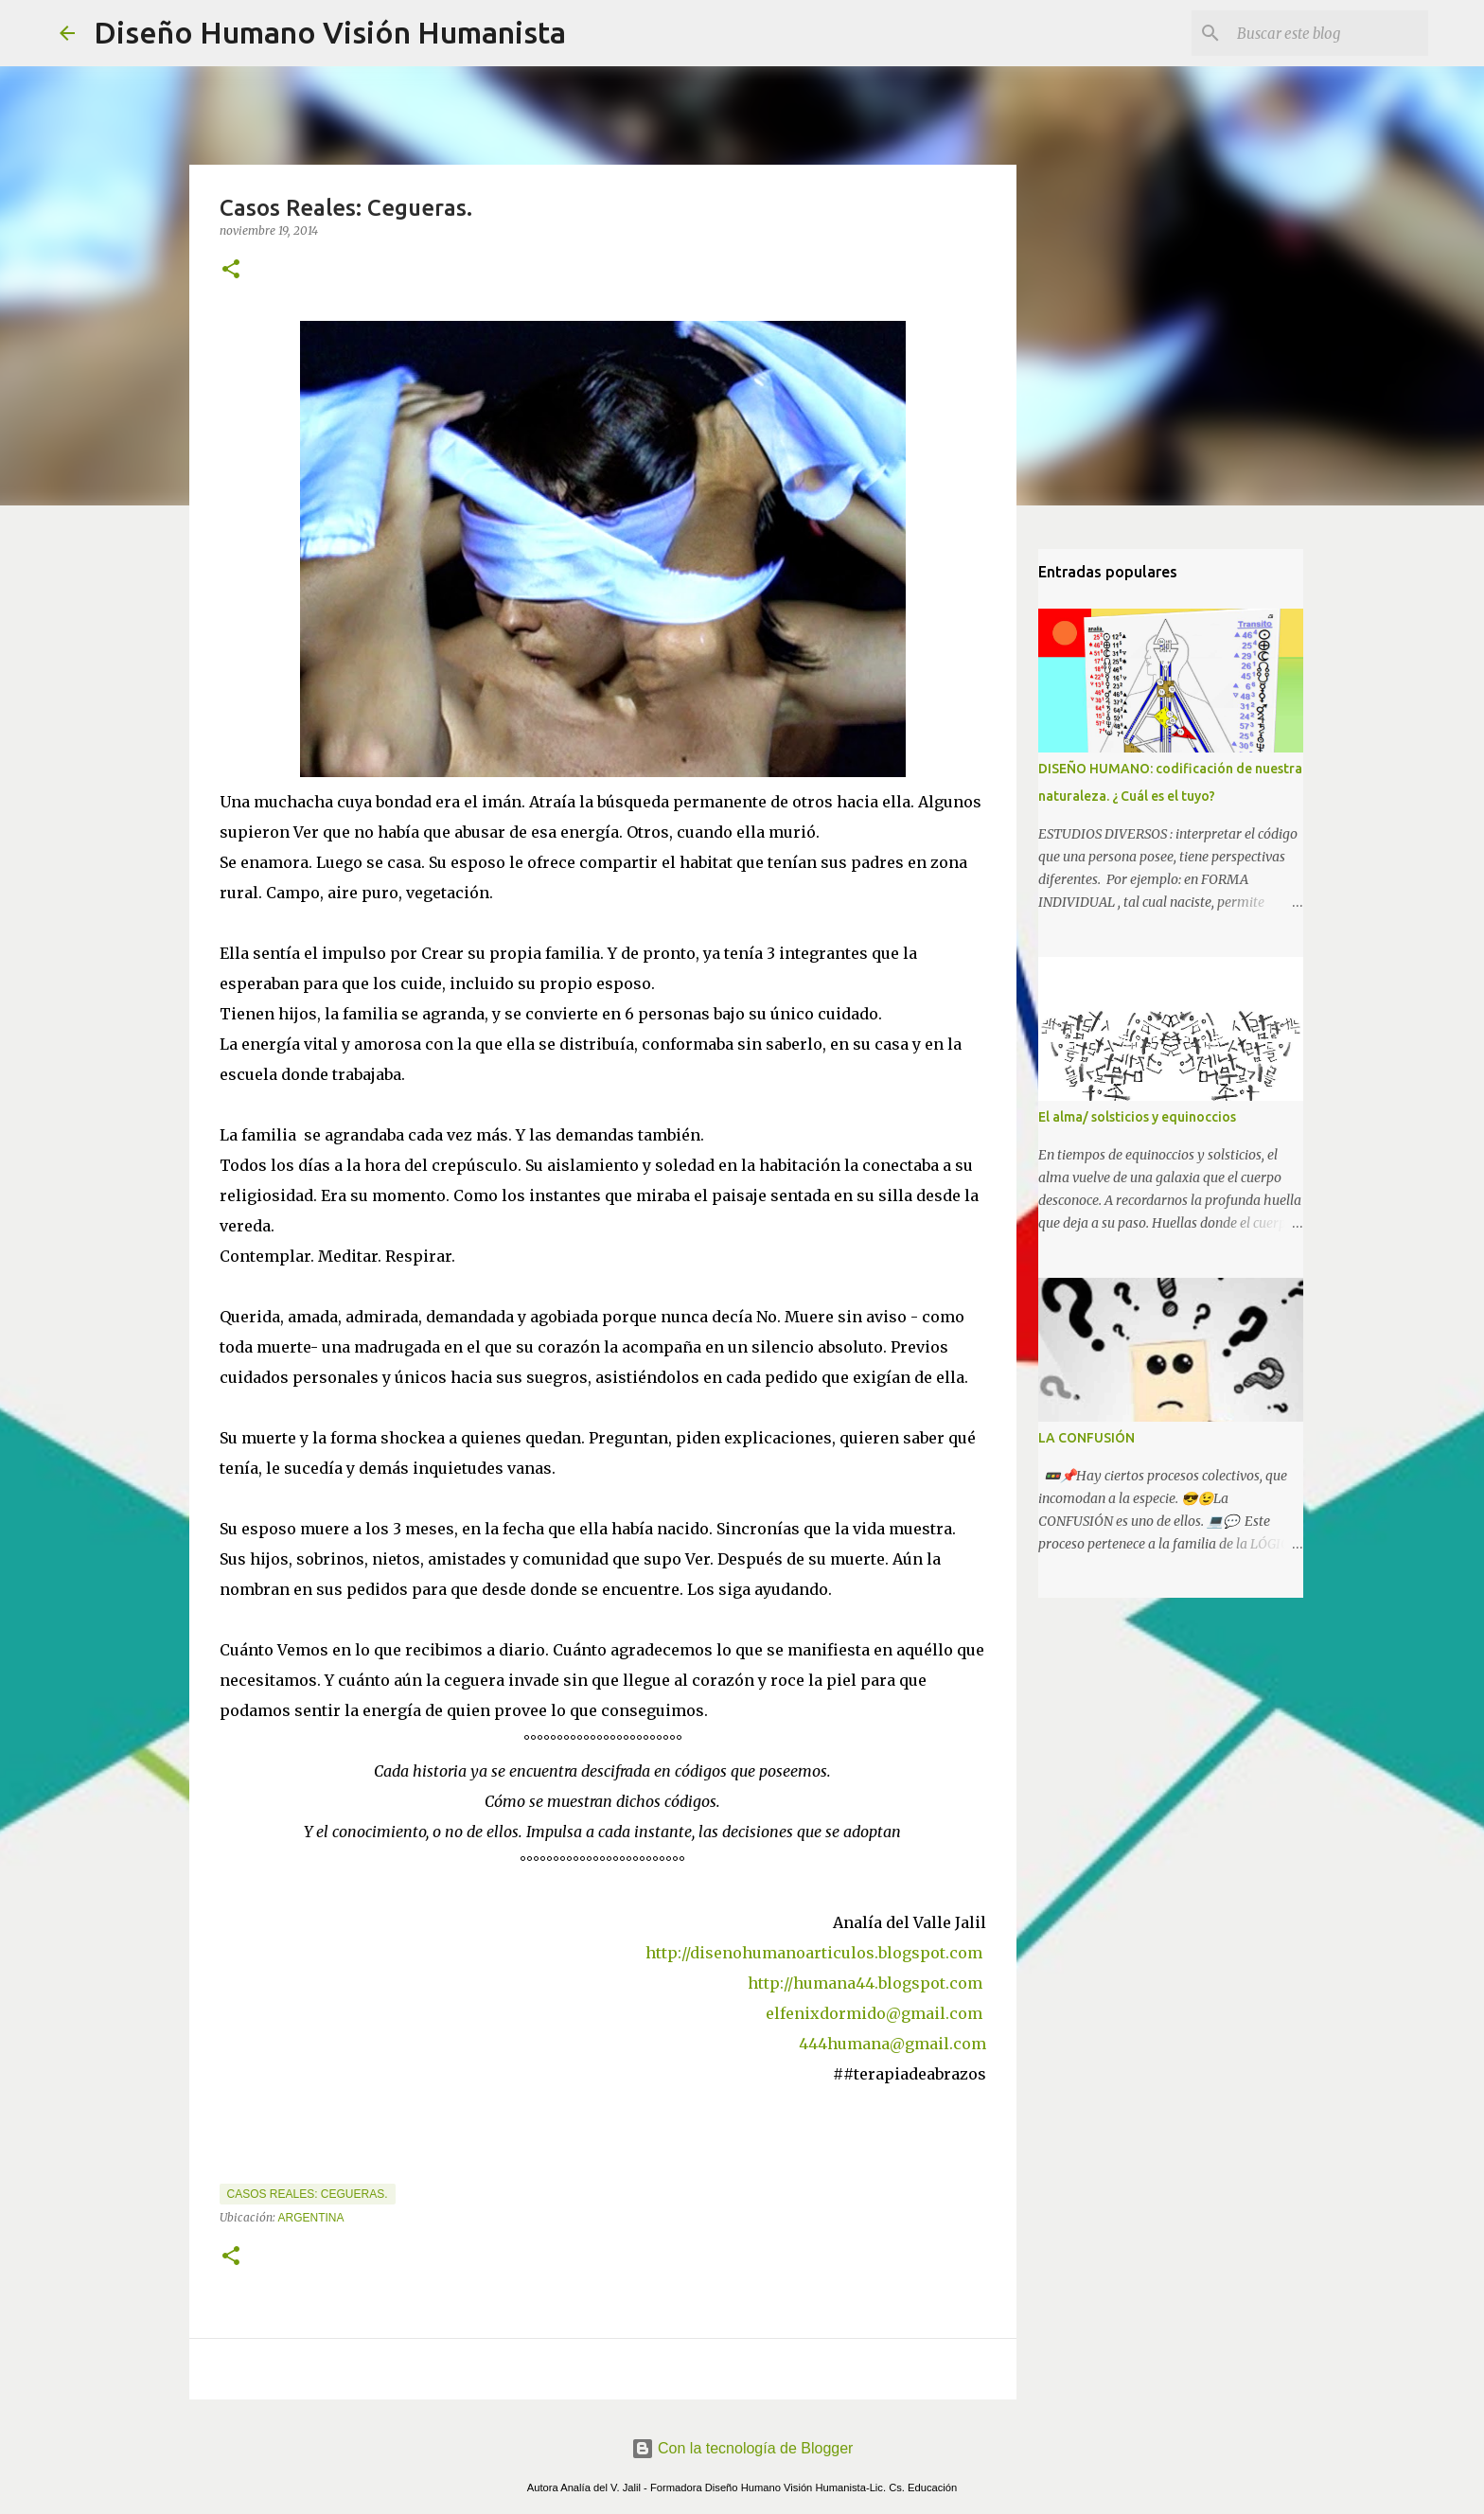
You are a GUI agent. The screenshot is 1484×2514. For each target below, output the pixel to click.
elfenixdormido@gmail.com (874, 2013)
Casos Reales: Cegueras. (307, 2194)
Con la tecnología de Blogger (742, 2448)
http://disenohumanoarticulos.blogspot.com (815, 1952)
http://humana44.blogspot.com (865, 1983)
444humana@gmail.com (892, 2043)
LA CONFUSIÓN (1086, 1437)
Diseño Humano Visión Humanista (330, 32)
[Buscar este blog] (1328, 33)
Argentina (311, 2217)
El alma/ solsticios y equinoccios (1137, 1116)
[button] (231, 270)
